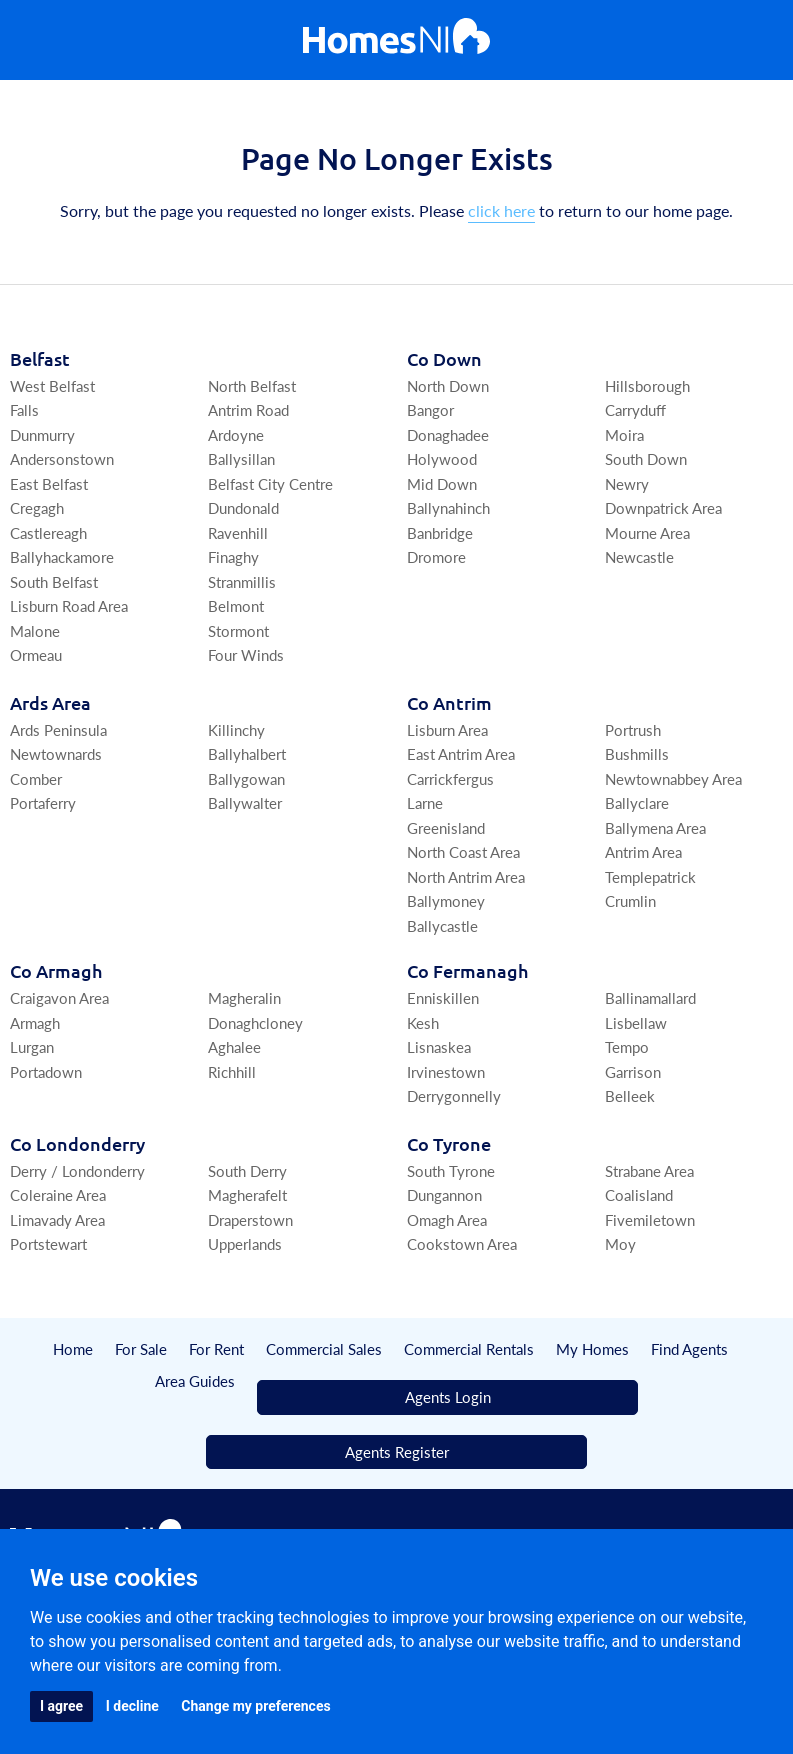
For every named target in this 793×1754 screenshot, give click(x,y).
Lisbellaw (636, 1022)
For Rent (216, 1348)
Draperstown (250, 1219)
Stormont (238, 630)
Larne (425, 802)
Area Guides (195, 1380)
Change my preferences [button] (255, 1706)
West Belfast (52, 385)
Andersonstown (62, 458)
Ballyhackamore (62, 556)
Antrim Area (643, 851)
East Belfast (49, 483)
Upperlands (245, 1243)
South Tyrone (451, 1170)
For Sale (141, 1348)
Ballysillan (241, 458)
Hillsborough (647, 385)
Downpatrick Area (663, 507)
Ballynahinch (448, 507)
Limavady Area (57, 1219)
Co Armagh (56, 970)
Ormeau (36, 654)
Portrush (633, 729)
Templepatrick (650, 876)
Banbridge (440, 532)
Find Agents (689, 1348)
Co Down (444, 358)
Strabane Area (649, 1170)
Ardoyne (236, 434)
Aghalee (234, 1046)
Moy (620, 1243)
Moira (624, 434)
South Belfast (54, 581)
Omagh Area (447, 1219)
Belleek (630, 1095)
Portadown (46, 1071)
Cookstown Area (462, 1243)
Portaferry (43, 802)
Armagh (35, 1022)
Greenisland (446, 827)
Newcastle (639, 556)
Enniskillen (443, 997)
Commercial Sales (324, 1348)
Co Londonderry (77, 1143)
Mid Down (442, 483)
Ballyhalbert (247, 753)
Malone (35, 630)
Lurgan (32, 1046)
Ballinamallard (650, 997)
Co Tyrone (449, 1143)
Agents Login (448, 1396)
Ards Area (50, 702)
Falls (24, 409)
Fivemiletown (650, 1219)
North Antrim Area (466, 876)
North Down (448, 385)
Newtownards (56, 753)
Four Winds (246, 654)
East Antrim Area (461, 753)
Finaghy (233, 556)
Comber (36, 778)
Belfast (40, 358)
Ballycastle (442, 925)
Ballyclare (637, 802)
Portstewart (48, 1243)
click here (501, 210)
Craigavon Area (59, 997)
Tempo (627, 1046)
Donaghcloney (255, 1022)
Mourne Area (647, 532)
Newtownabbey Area (673, 778)
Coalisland (639, 1194)
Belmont (236, 605)
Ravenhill (238, 532)
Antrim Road (248, 409)
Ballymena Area (655, 827)
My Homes (592, 1348)
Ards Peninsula (58, 729)
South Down (646, 458)
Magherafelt (247, 1194)
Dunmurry (42, 434)
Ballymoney (446, 900)
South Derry (247, 1170)
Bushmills (637, 753)
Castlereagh (48, 532)
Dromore (436, 556)
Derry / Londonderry (77, 1170)
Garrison (633, 1071)
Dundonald (243, 507)
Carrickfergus (450, 778)
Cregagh (37, 507)
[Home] (396, 40)
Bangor (430, 409)
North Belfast (252, 385)
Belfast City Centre (270, 483)
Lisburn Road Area (69, 605)
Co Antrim (449, 702)
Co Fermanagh (467, 970)
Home (73, 1348)
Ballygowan (246, 778)
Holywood (442, 458)
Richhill (232, 1071)
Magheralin (244, 997)
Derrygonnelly (454, 1095)
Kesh (423, 1022)
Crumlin (630, 900)
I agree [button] (61, 1706)
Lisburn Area (447, 729)
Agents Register (397, 1451)
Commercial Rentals (469, 1348)
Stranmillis (242, 581)
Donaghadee (448, 434)
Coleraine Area (58, 1194)
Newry (627, 483)
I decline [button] (132, 1706)
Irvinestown (446, 1071)
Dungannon (444, 1194)
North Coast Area (463, 851)
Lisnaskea (439, 1046)
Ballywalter (245, 802)
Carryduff (635, 409)
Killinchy (236, 729)
